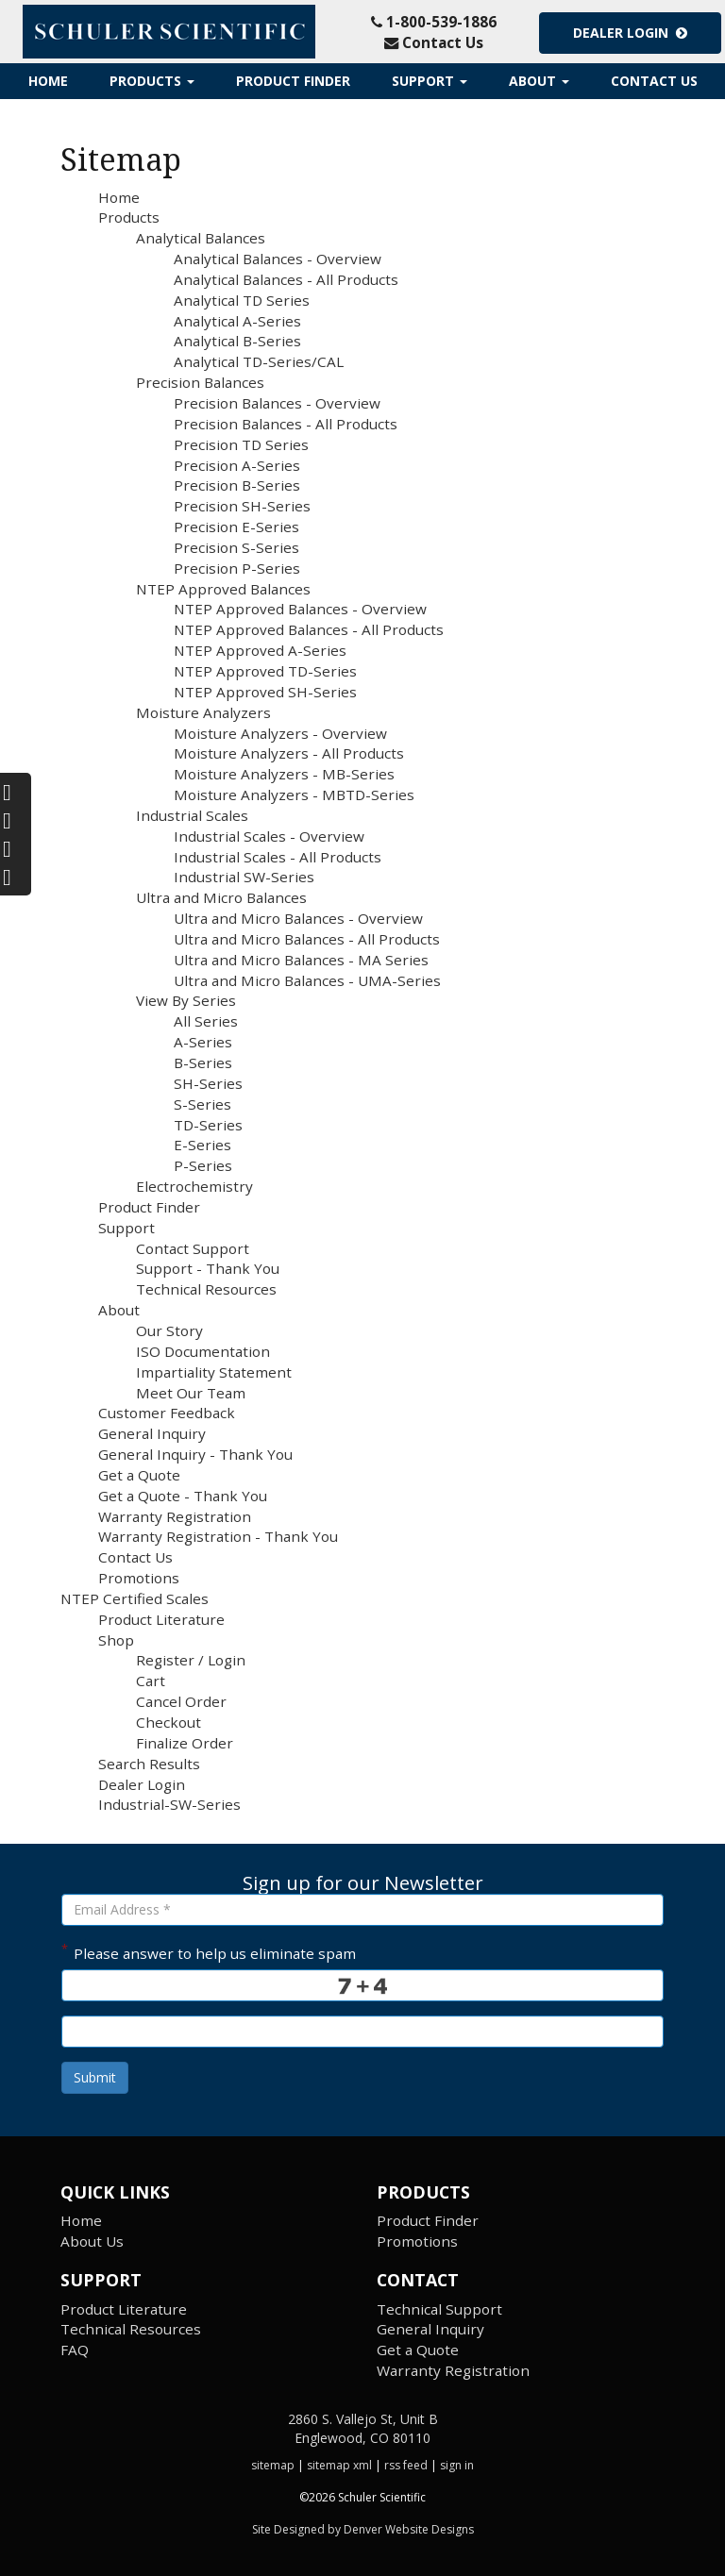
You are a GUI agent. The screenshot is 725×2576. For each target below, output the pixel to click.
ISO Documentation (203, 1351)
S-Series (202, 1104)
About (539, 81)
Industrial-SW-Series (169, 1804)
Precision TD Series (241, 444)
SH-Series (208, 1083)
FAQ (74, 2349)
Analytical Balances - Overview (277, 258)
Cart (150, 1680)
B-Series (203, 1062)
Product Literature (161, 1619)
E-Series (202, 1144)
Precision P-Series (237, 568)
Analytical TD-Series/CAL (259, 361)
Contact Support (192, 1248)
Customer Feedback (166, 1412)
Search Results (149, 1763)
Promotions (138, 1577)
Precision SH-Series (242, 505)
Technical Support (439, 2309)
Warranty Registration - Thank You (218, 1536)
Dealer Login (630, 33)
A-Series (203, 1041)
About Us (92, 2241)
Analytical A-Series (237, 320)
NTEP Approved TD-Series (265, 670)
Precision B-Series (237, 485)
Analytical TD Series (242, 300)
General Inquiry (152, 1433)
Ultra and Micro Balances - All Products (307, 938)
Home (48, 81)
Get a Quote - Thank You (182, 1495)
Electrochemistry (194, 1186)
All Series (206, 1021)
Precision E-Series (236, 526)
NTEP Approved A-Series (260, 650)
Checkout (168, 1722)
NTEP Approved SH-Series (265, 691)
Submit (95, 2077)
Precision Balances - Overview (277, 402)
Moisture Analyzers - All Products (289, 753)
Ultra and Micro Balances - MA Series (301, 959)
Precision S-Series (236, 547)
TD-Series (208, 1124)
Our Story (169, 1330)
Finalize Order (184, 1742)
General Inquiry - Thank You (195, 1454)
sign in (457, 2465)
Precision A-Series (237, 465)
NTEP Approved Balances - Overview (300, 608)
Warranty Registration (174, 1516)
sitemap (273, 2465)
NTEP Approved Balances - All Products (309, 629)
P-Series (203, 1165)
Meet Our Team (190, 1392)
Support (429, 81)
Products (152, 81)
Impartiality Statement (214, 1372)
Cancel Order (181, 1701)
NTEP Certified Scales (134, 1598)
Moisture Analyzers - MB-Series (284, 773)
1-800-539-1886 (434, 21)
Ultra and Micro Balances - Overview (298, 918)
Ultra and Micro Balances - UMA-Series (307, 980)
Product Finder (293, 81)
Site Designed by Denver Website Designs (363, 2529)
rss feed (406, 2465)
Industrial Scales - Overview (269, 836)
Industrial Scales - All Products (277, 856)
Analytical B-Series (237, 340)
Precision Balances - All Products (285, 423)
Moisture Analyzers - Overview (280, 733)
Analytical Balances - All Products (286, 279)
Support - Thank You (207, 1268)
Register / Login (190, 1659)
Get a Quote (139, 1474)
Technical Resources (206, 1289)
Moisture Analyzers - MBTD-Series (294, 794)
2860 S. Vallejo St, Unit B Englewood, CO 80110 (363, 2428)
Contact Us (433, 42)
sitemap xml (339, 2465)
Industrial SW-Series (244, 876)
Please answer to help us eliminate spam (208, 1951)
